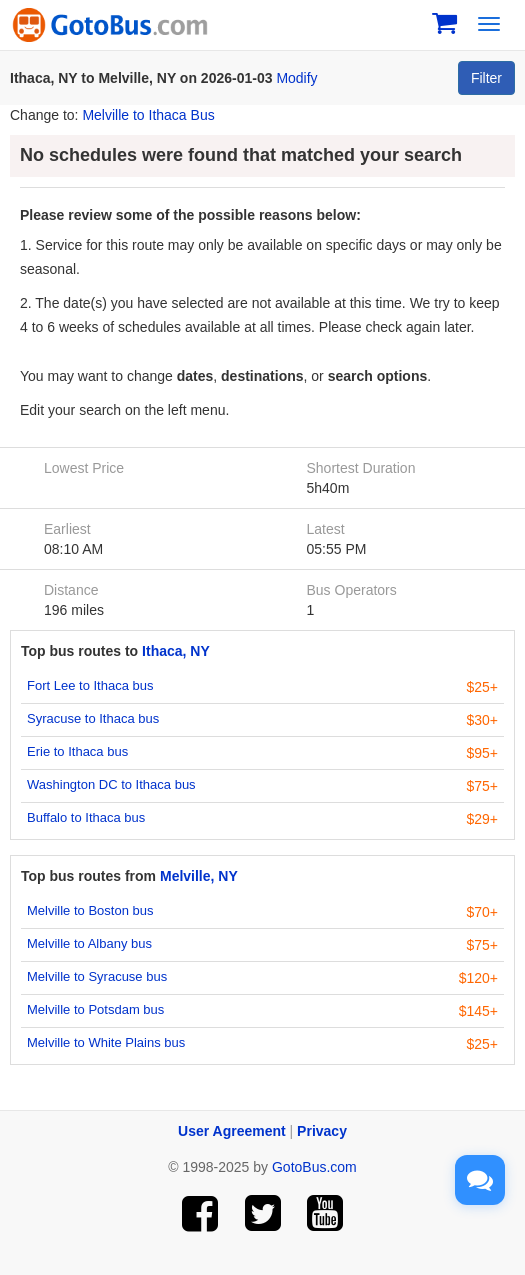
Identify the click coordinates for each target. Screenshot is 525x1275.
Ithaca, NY (176, 651)
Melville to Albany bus (89, 943)
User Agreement (232, 1131)
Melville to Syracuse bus (97, 976)
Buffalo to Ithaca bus (86, 817)
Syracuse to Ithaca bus (93, 718)
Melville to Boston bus (90, 910)
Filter (486, 78)
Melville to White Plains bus (106, 1042)
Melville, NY (199, 876)
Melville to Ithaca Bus (148, 115)
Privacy (322, 1131)
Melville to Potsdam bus (95, 1009)
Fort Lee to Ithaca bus (90, 685)
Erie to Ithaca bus (77, 751)
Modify (296, 78)
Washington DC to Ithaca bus (111, 784)
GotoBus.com (314, 1167)
